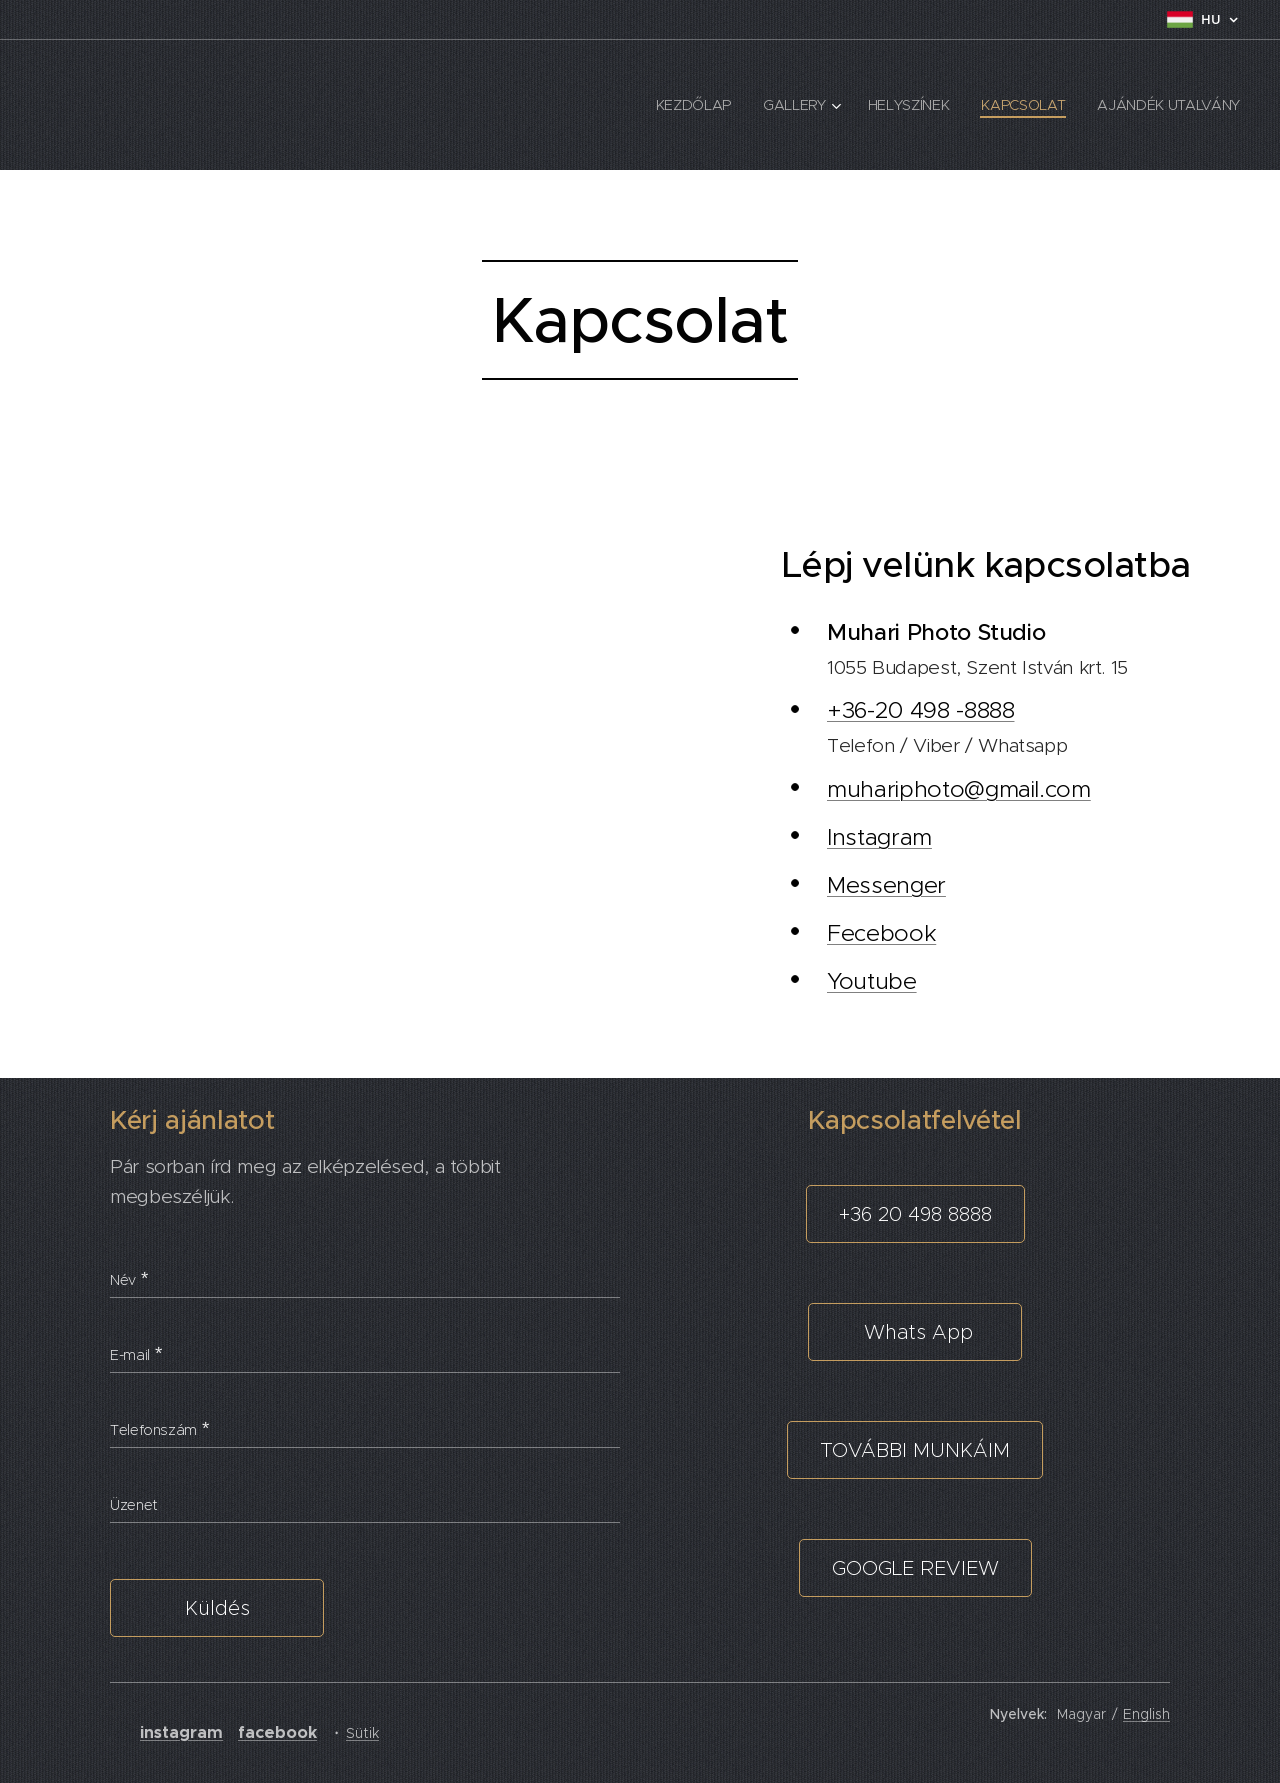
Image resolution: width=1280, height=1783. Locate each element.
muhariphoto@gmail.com (959, 789)
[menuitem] (694, 105)
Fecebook (881, 933)
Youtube (872, 981)
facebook (277, 1732)
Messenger (886, 885)
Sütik (362, 1733)
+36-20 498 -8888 (920, 710)
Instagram (879, 837)
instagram (181, 1732)
